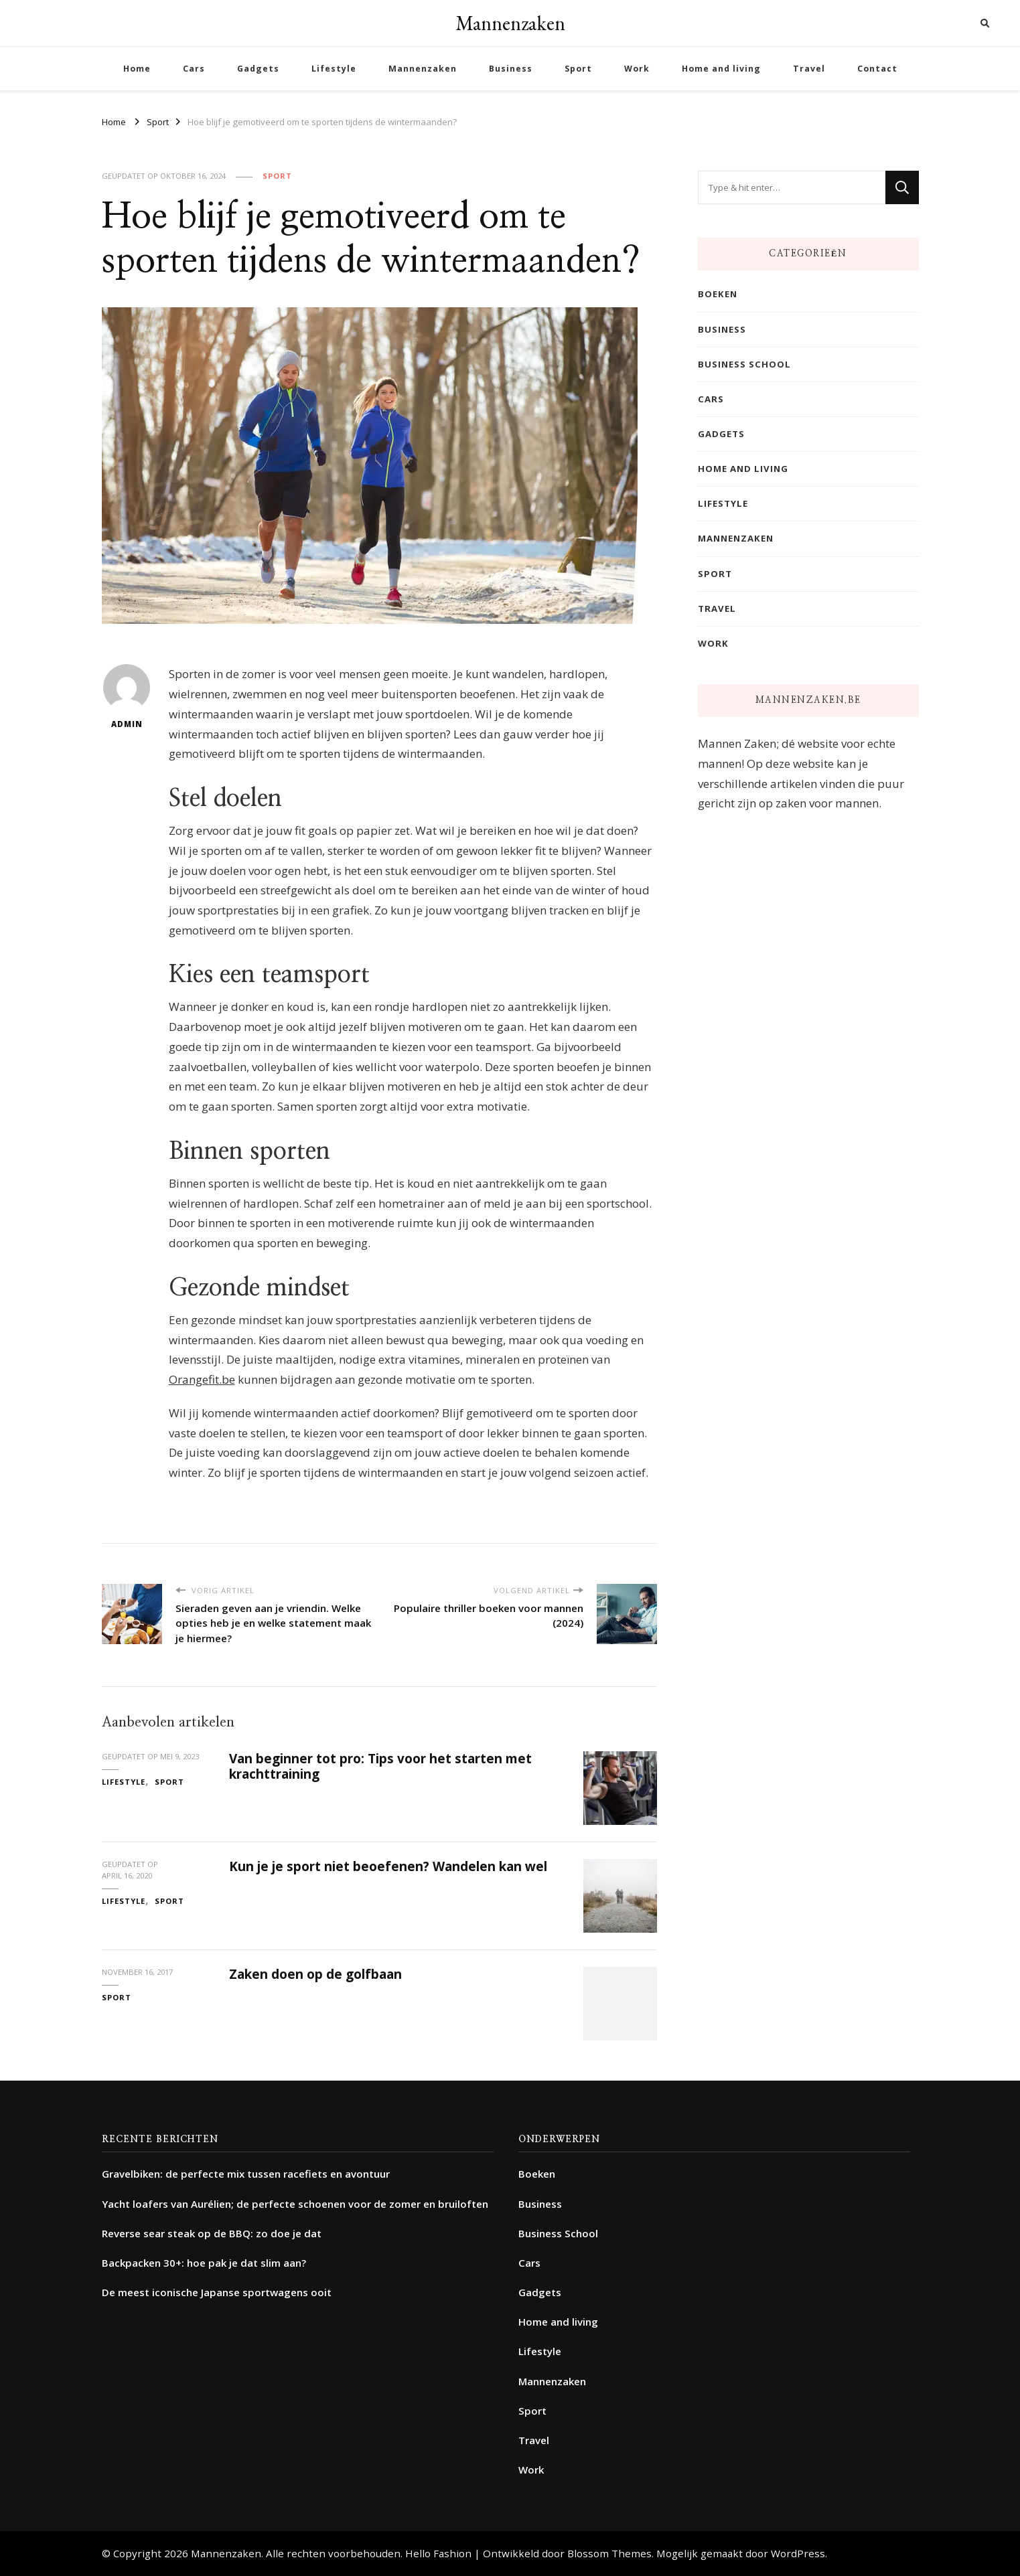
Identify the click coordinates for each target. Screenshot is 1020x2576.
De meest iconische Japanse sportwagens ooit (217, 2292)
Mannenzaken (510, 23)
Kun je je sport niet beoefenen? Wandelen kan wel (388, 1866)
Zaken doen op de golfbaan (315, 1974)
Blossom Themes (609, 2553)
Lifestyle (333, 68)
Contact (877, 68)
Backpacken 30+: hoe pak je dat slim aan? (204, 2262)
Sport (578, 68)
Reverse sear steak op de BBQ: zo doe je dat (211, 2233)
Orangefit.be (202, 1379)
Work (637, 68)
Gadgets (258, 68)
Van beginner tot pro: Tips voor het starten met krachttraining (380, 1766)
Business (510, 68)
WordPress (798, 2553)
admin (126, 696)
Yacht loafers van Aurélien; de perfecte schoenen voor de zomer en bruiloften (295, 2203)
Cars (194, 68)
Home (137, 68)
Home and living (721, 68)
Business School (744, 364)
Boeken (717, 294)
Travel (809, 68)
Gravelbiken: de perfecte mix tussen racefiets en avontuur (246, 2173)
